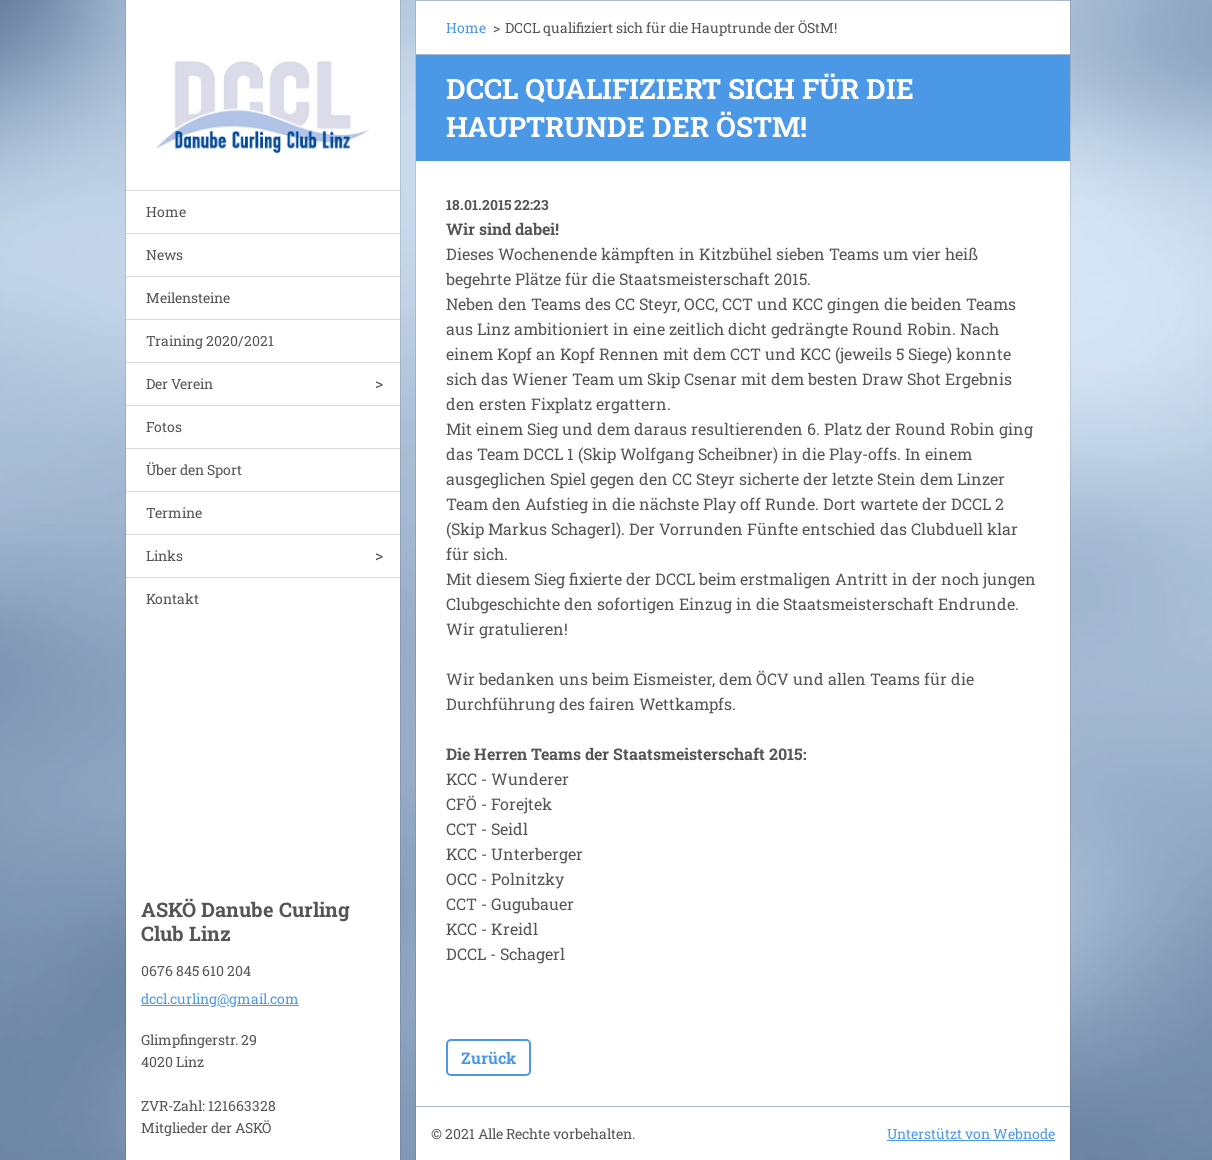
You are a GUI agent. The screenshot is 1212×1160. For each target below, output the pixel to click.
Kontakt (172, 598)
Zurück (488, 1057)
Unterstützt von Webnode (971, 1133)
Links (164, 555)
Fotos (164, 426)
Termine (174, 512)
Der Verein (179, 383)
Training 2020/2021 (210, 340)
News (164, 254)
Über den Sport (194, 469)
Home (166, 211)
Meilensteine (188, 297)
